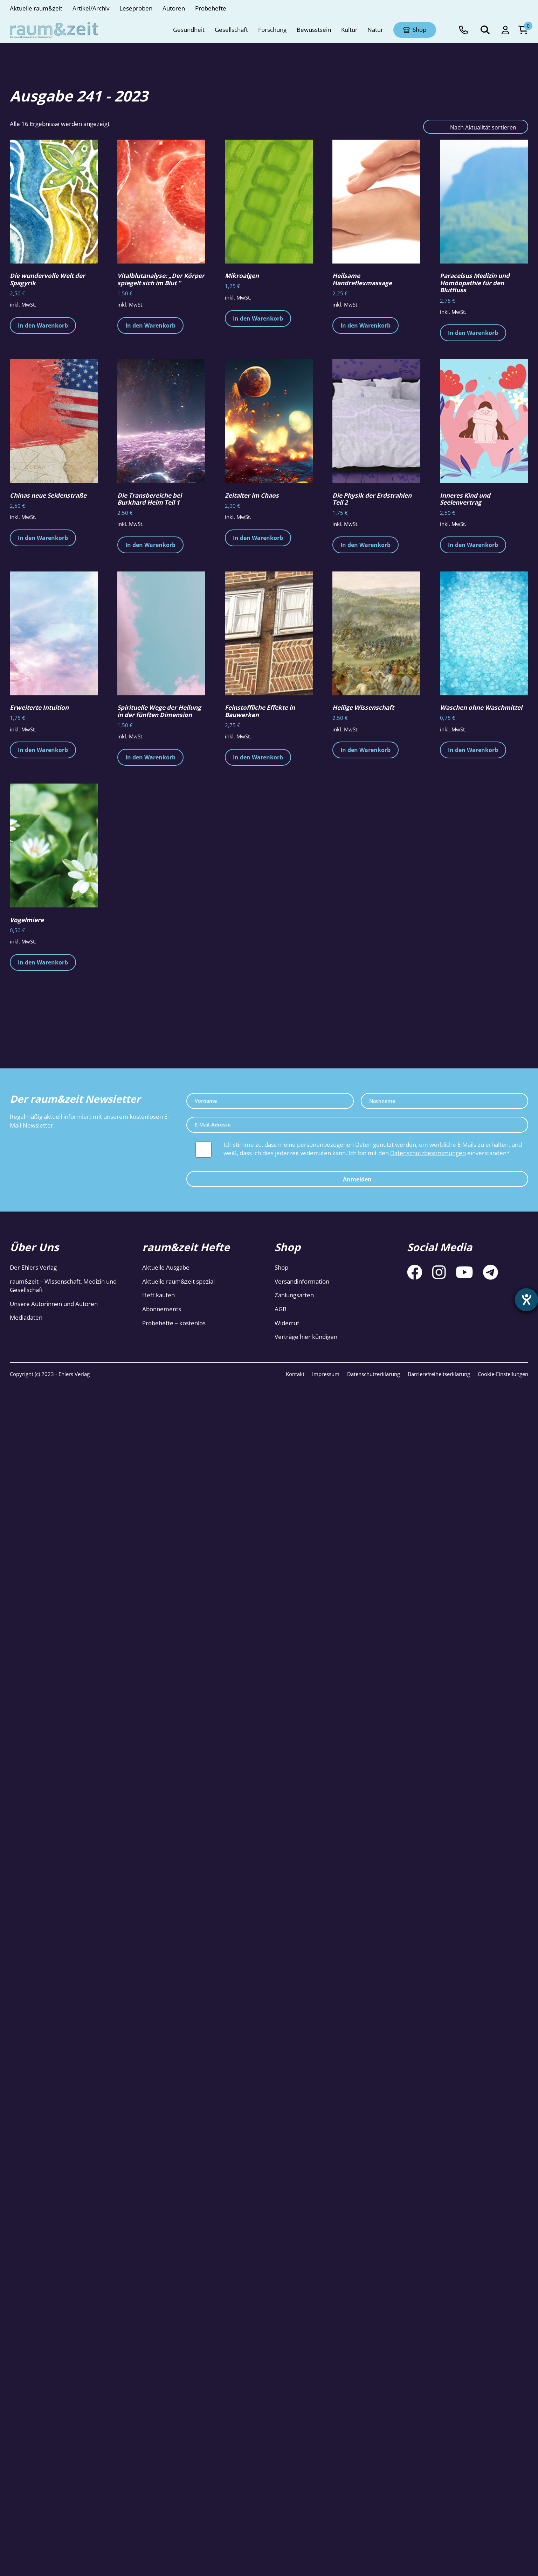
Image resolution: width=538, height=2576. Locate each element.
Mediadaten (26, 1317)
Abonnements (161, 1309)
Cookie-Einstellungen (503, 1373)
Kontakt (295, 1373)
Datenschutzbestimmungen (428, 1153)
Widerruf (287, 1323)
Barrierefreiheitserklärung (439, 1373)
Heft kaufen (158, 1295)
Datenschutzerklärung (373, 1373)
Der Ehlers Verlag (33, 1267)
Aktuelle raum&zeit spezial (178, 1281)
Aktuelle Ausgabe (165, 1267)
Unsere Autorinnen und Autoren (54, 1304)
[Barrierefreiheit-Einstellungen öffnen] (526, 1299)
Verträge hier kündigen (306, 1337)
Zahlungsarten (294, 1295)
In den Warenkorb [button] (43, 325)
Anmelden (357, 1179)
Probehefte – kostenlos (174, 1323)
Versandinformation (302, 1281)
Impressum (325, 1373)
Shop (281, 1267)
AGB (281, 1309)
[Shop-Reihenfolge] (475, 127)
